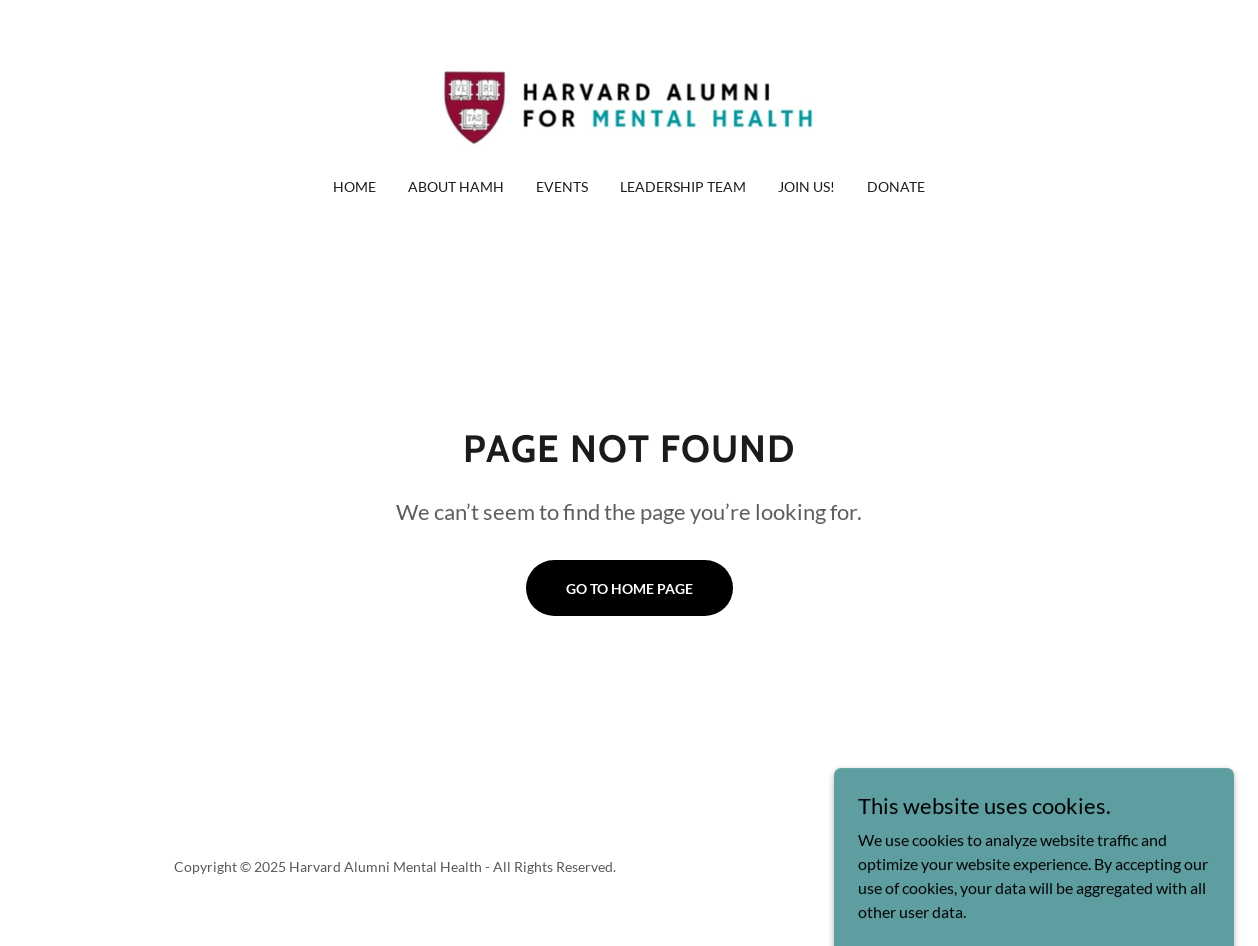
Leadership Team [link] (683, 186)
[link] (629, 101)
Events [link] (562, 186)
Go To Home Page (629, 588)
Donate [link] (896, 186)
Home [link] (354, 186)
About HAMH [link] (456, 186)
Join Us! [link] (806, 186)
